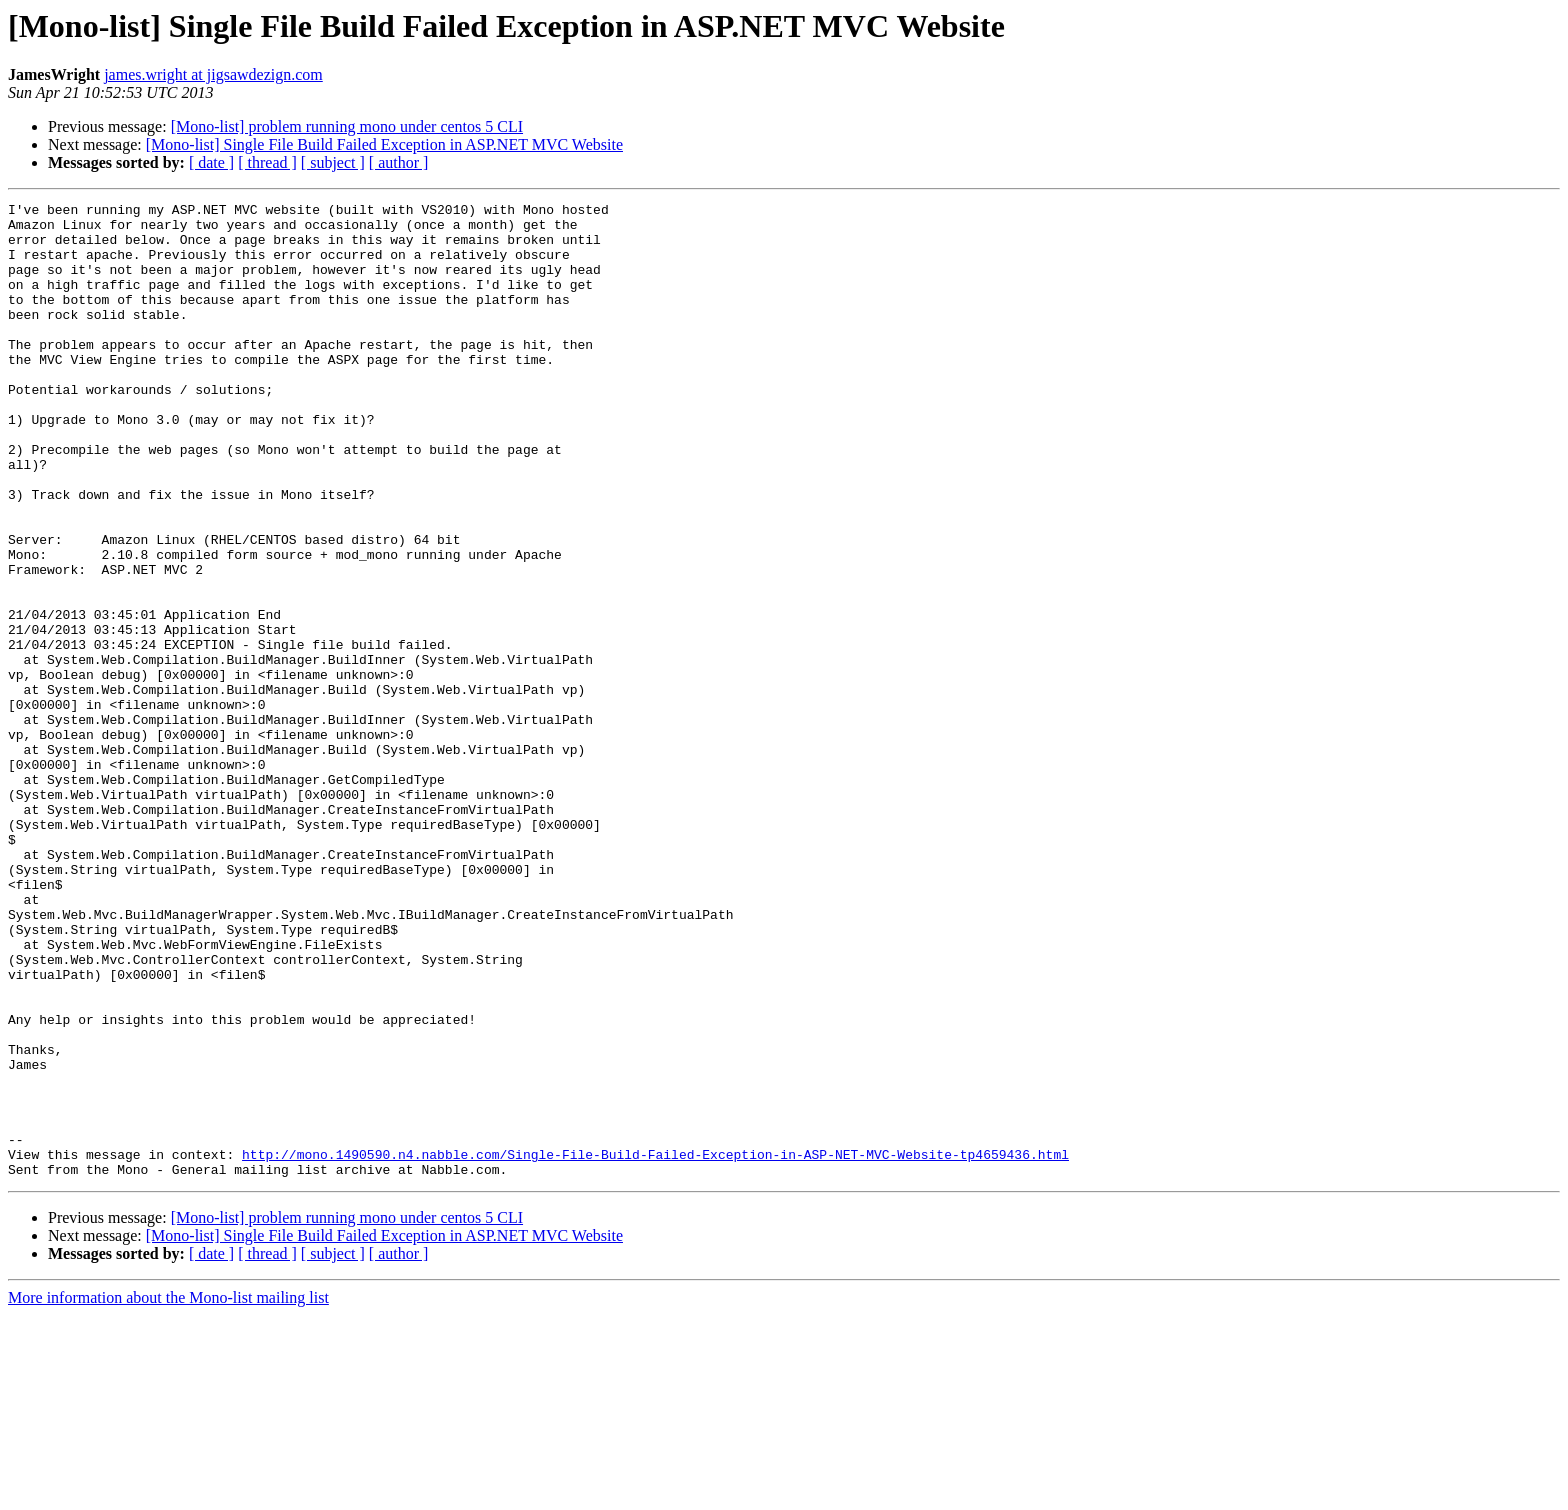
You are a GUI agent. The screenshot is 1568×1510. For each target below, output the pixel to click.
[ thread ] (267, 162)
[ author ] (399, 162)
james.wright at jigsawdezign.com (213, 74)
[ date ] (211, 162)
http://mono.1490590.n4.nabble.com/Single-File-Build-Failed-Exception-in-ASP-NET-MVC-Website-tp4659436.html (655, 1346)
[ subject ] (333, 162)
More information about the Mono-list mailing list (168, 1492)
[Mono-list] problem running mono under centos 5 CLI (347, 126)
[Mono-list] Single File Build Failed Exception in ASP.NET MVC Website (384, 144)
